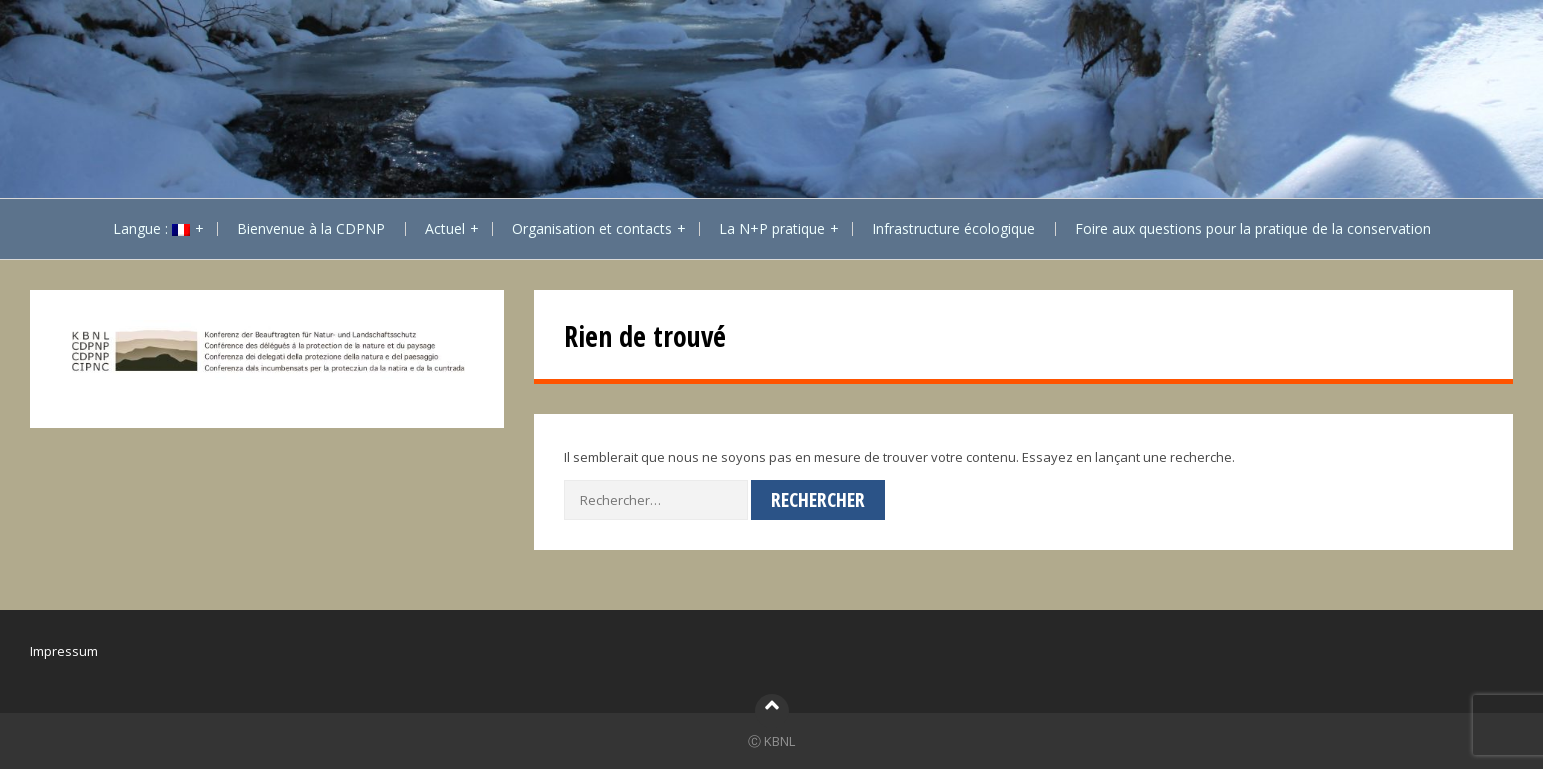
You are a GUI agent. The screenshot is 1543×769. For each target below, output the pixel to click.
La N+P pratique (772, 228)
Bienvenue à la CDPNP (311, 228)
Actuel (445, 228)
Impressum (64, 651)
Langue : (151, 228)
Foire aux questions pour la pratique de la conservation (1253, 228)
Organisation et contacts (592, 228)
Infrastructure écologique (953, 228)
